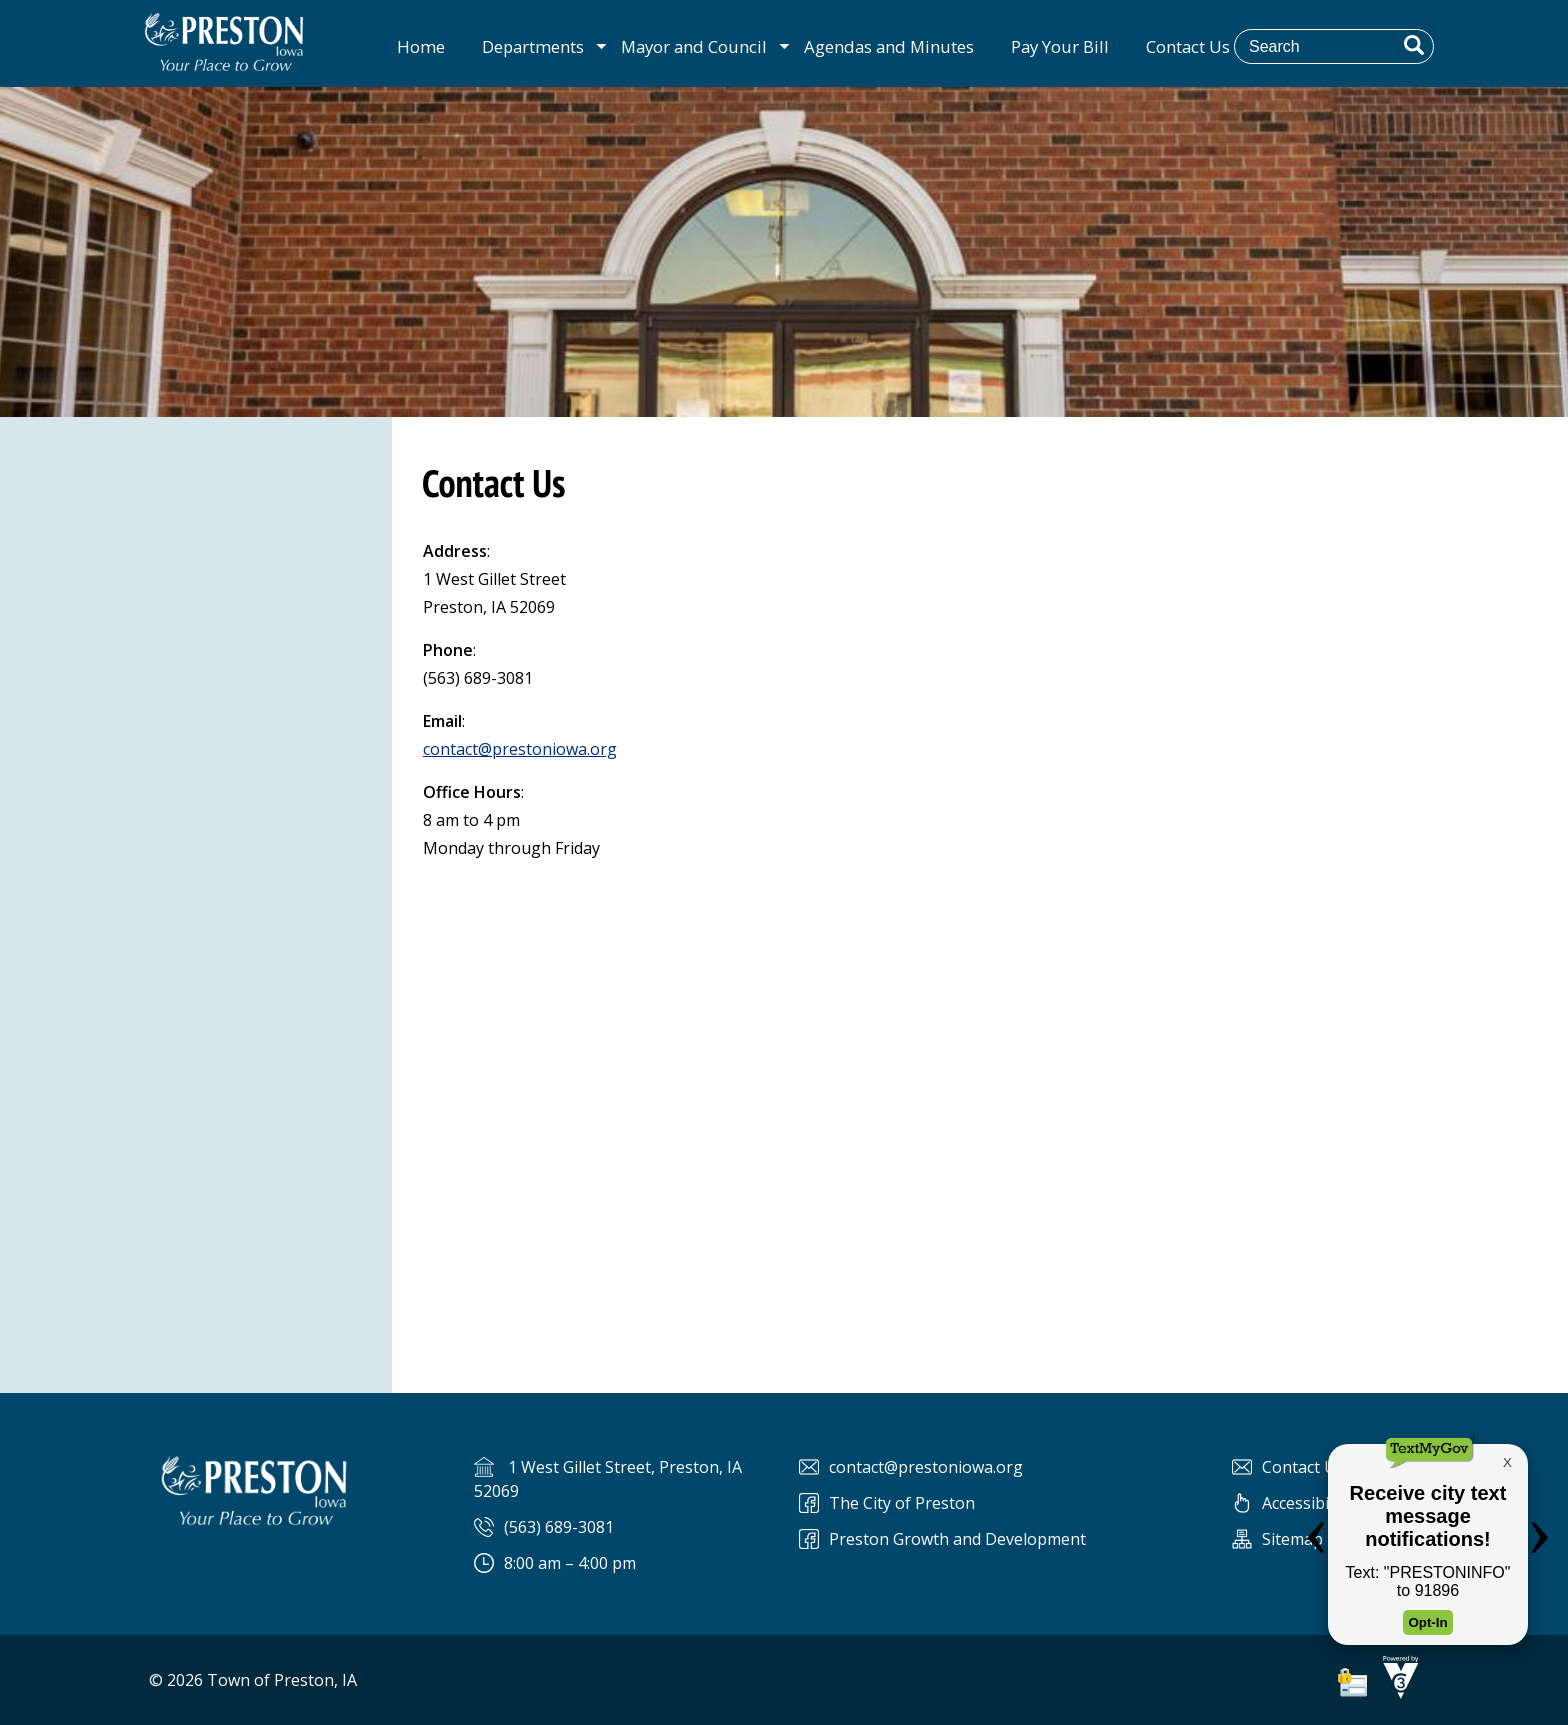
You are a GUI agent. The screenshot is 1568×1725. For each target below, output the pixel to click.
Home (421, 46)
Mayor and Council (694, 46)
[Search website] (1348, 46)
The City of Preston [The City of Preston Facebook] (902, 1503)
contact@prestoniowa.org (520, 749)
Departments (533, 46)
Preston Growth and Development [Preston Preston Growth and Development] (957, 1539)
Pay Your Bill (1060, 46)
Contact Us (1188, 46)
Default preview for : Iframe (980, 1102)
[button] (1414, 45)
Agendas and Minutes (889, 46)
